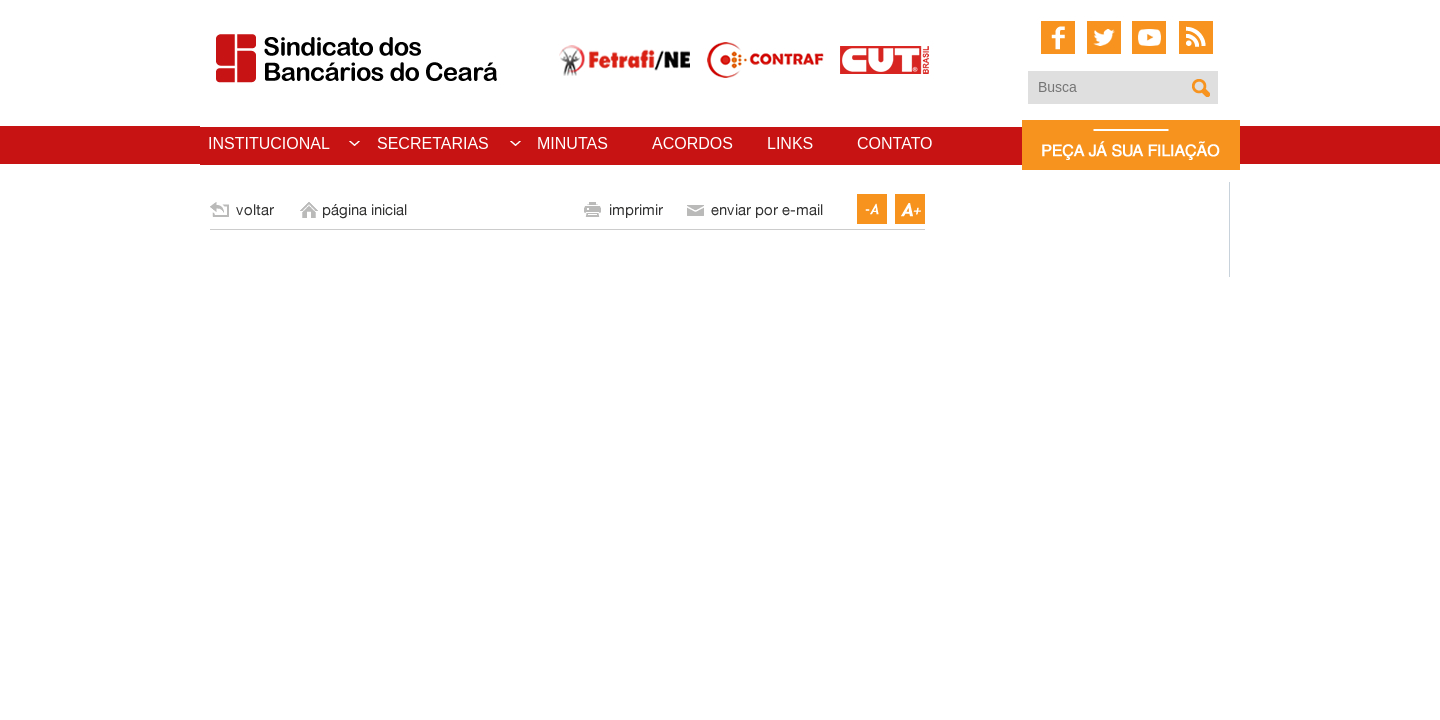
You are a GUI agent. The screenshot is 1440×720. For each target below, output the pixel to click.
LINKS (790, 143)
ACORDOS (692, 143)
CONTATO (895, 143)
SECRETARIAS (433, 143)
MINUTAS (572, 143)
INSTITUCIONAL (269, 143)
